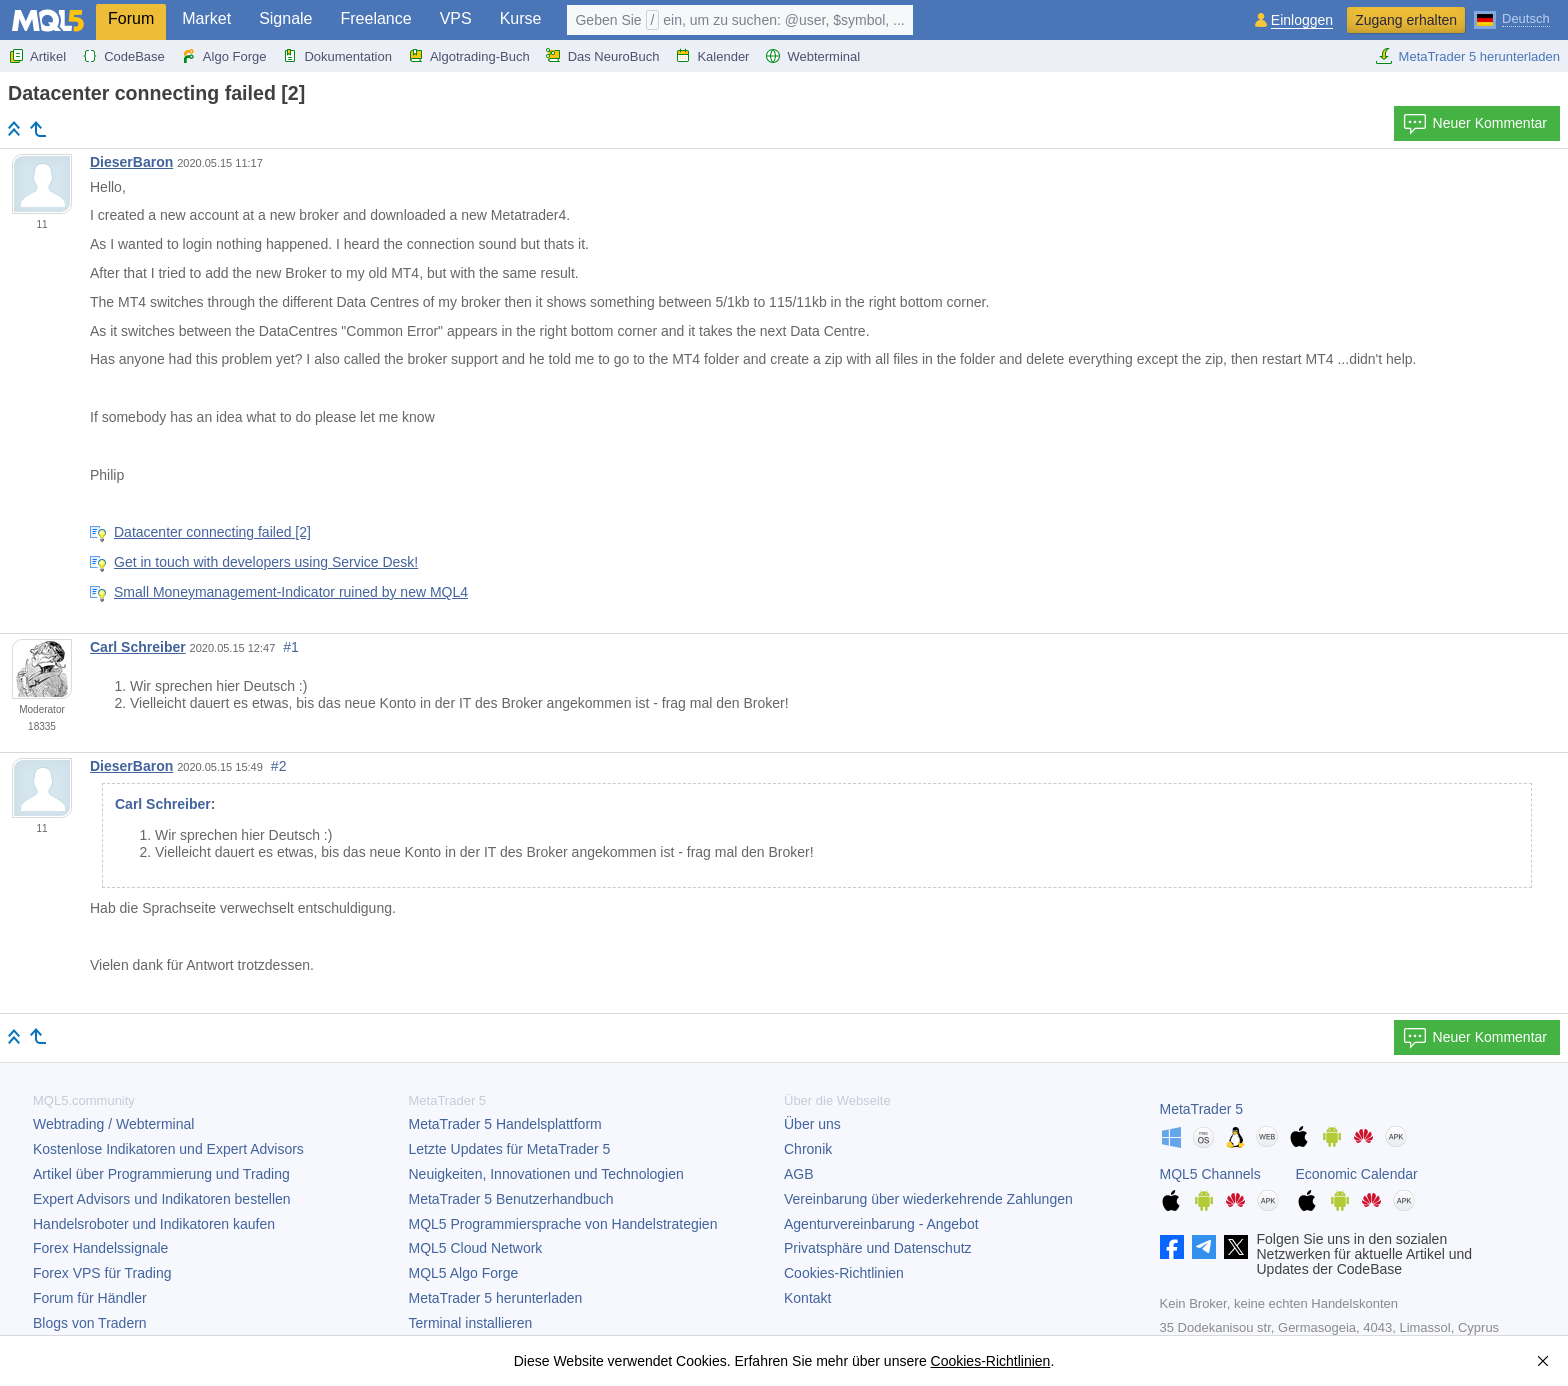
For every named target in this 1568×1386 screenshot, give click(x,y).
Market (206, 18)
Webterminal (812, 56)
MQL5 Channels (1210, 1174)
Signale (285, 18)
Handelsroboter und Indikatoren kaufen (154, 1224)
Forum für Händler (90, 1298)
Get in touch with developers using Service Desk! (266, 562)
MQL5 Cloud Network (476, 1248)
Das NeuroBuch (603, 56)
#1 (291, 647)
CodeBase (123, 56)
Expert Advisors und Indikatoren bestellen (162, 1199)
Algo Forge (224, 56)
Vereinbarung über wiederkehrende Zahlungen (928, 1199)
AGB (799, 1174)
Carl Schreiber (138, 647)
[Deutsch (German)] (1512, 18)
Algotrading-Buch (469, 56)
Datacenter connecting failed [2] (212, 532)
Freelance (376, 18)
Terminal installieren (471, 1323)
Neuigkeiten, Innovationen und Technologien (546, 1174)
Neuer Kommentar (1475, 124)
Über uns (812, 1124)
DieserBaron (131, 162)
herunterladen (496, 1298)
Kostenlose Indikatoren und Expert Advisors (168, 1149)
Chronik (808, 1149)
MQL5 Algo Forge (464, 1273)
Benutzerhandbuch (511, 1199)
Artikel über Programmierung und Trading (161, 1174)
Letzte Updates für (510, 1149)
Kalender (712, 56)
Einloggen (1302, 20)
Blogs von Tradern (90, 1323)
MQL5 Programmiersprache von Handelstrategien (563, 1224)
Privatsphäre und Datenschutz (878, 1248)
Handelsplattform (505, 1124)
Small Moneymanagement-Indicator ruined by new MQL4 (291, 592)
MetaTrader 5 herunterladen (1467, 56)
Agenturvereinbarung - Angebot (881, 1224)
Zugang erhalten (1406, 20)
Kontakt (807, 1298)
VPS (456, 18)
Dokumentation (336, 56)
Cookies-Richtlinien (844, 1273)
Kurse (521, 18)
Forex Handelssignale (100, 1248)
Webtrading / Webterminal (113, 1124)
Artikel (37, 56)
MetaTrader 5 (1202, 1109)
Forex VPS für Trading (102, 1273)
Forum (131, 18)
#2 (279, 766)
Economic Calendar (1357, 1174)
